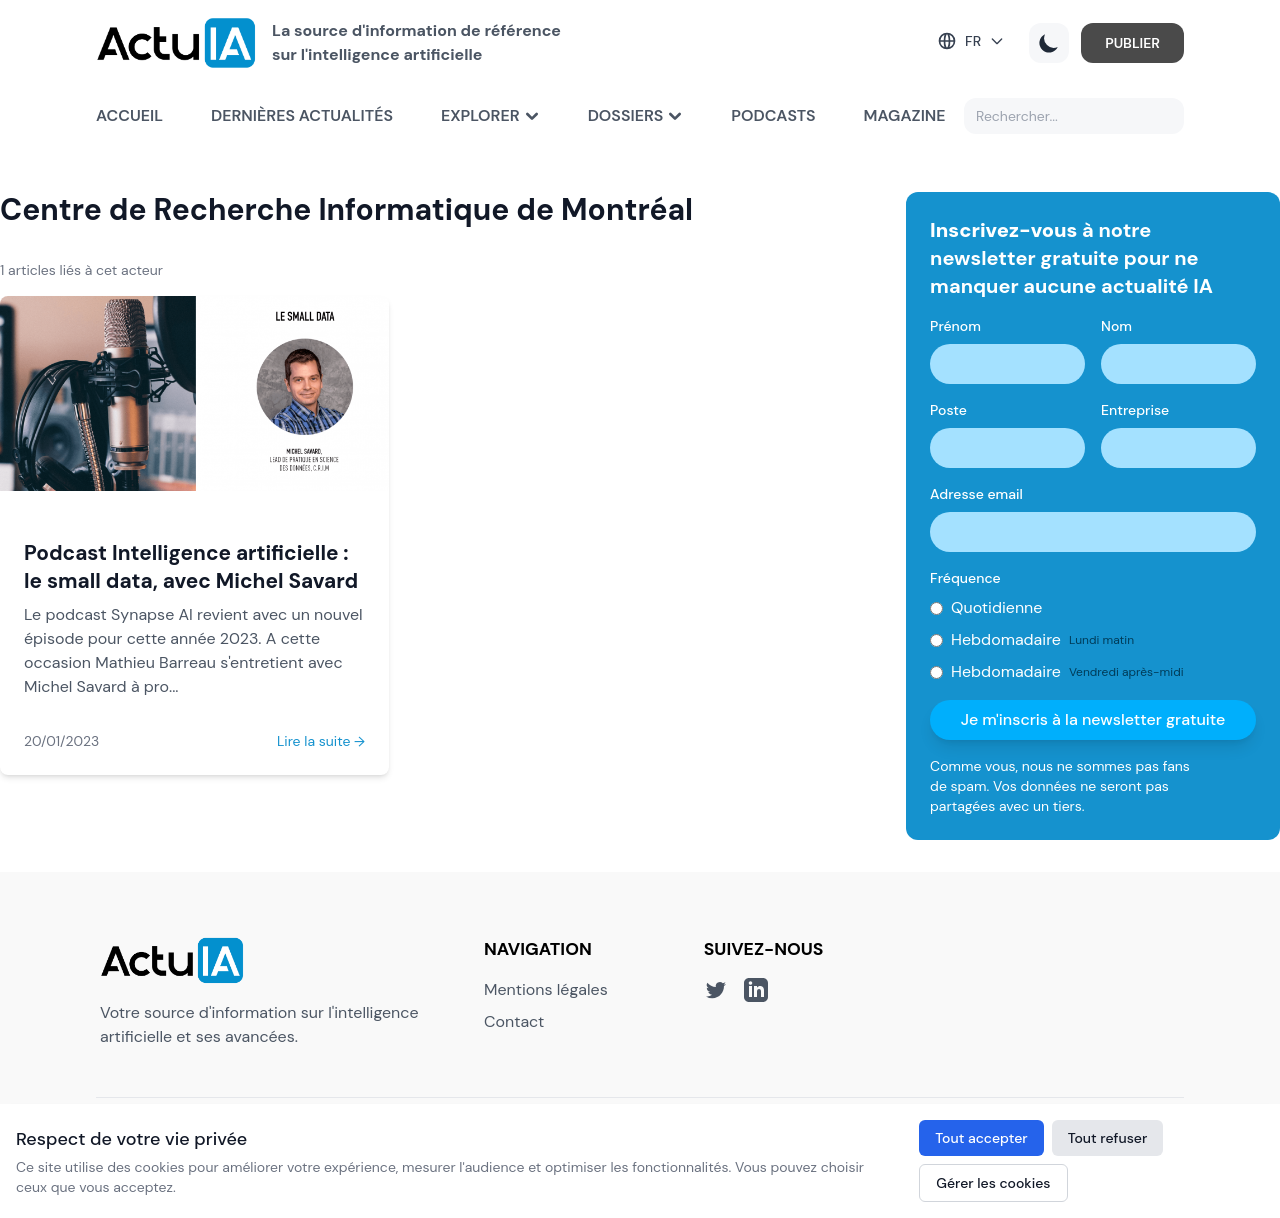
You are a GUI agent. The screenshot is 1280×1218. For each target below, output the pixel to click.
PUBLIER (1132, 43)
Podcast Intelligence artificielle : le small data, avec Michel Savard (191, 566)
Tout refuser (1108, 1138)
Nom (1116, 326)
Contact (514, 1021)
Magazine (905, 115)
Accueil (129, 115)
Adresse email (976, 494)
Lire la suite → (321, 741)
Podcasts (773, 115)
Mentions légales (546, 989)
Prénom (955, 326)
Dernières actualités (302, 115)
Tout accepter (981, 1138)
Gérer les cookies (993, 1183)
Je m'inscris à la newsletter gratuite (1093, 719)
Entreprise (1135, 410)
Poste (948, 410)
